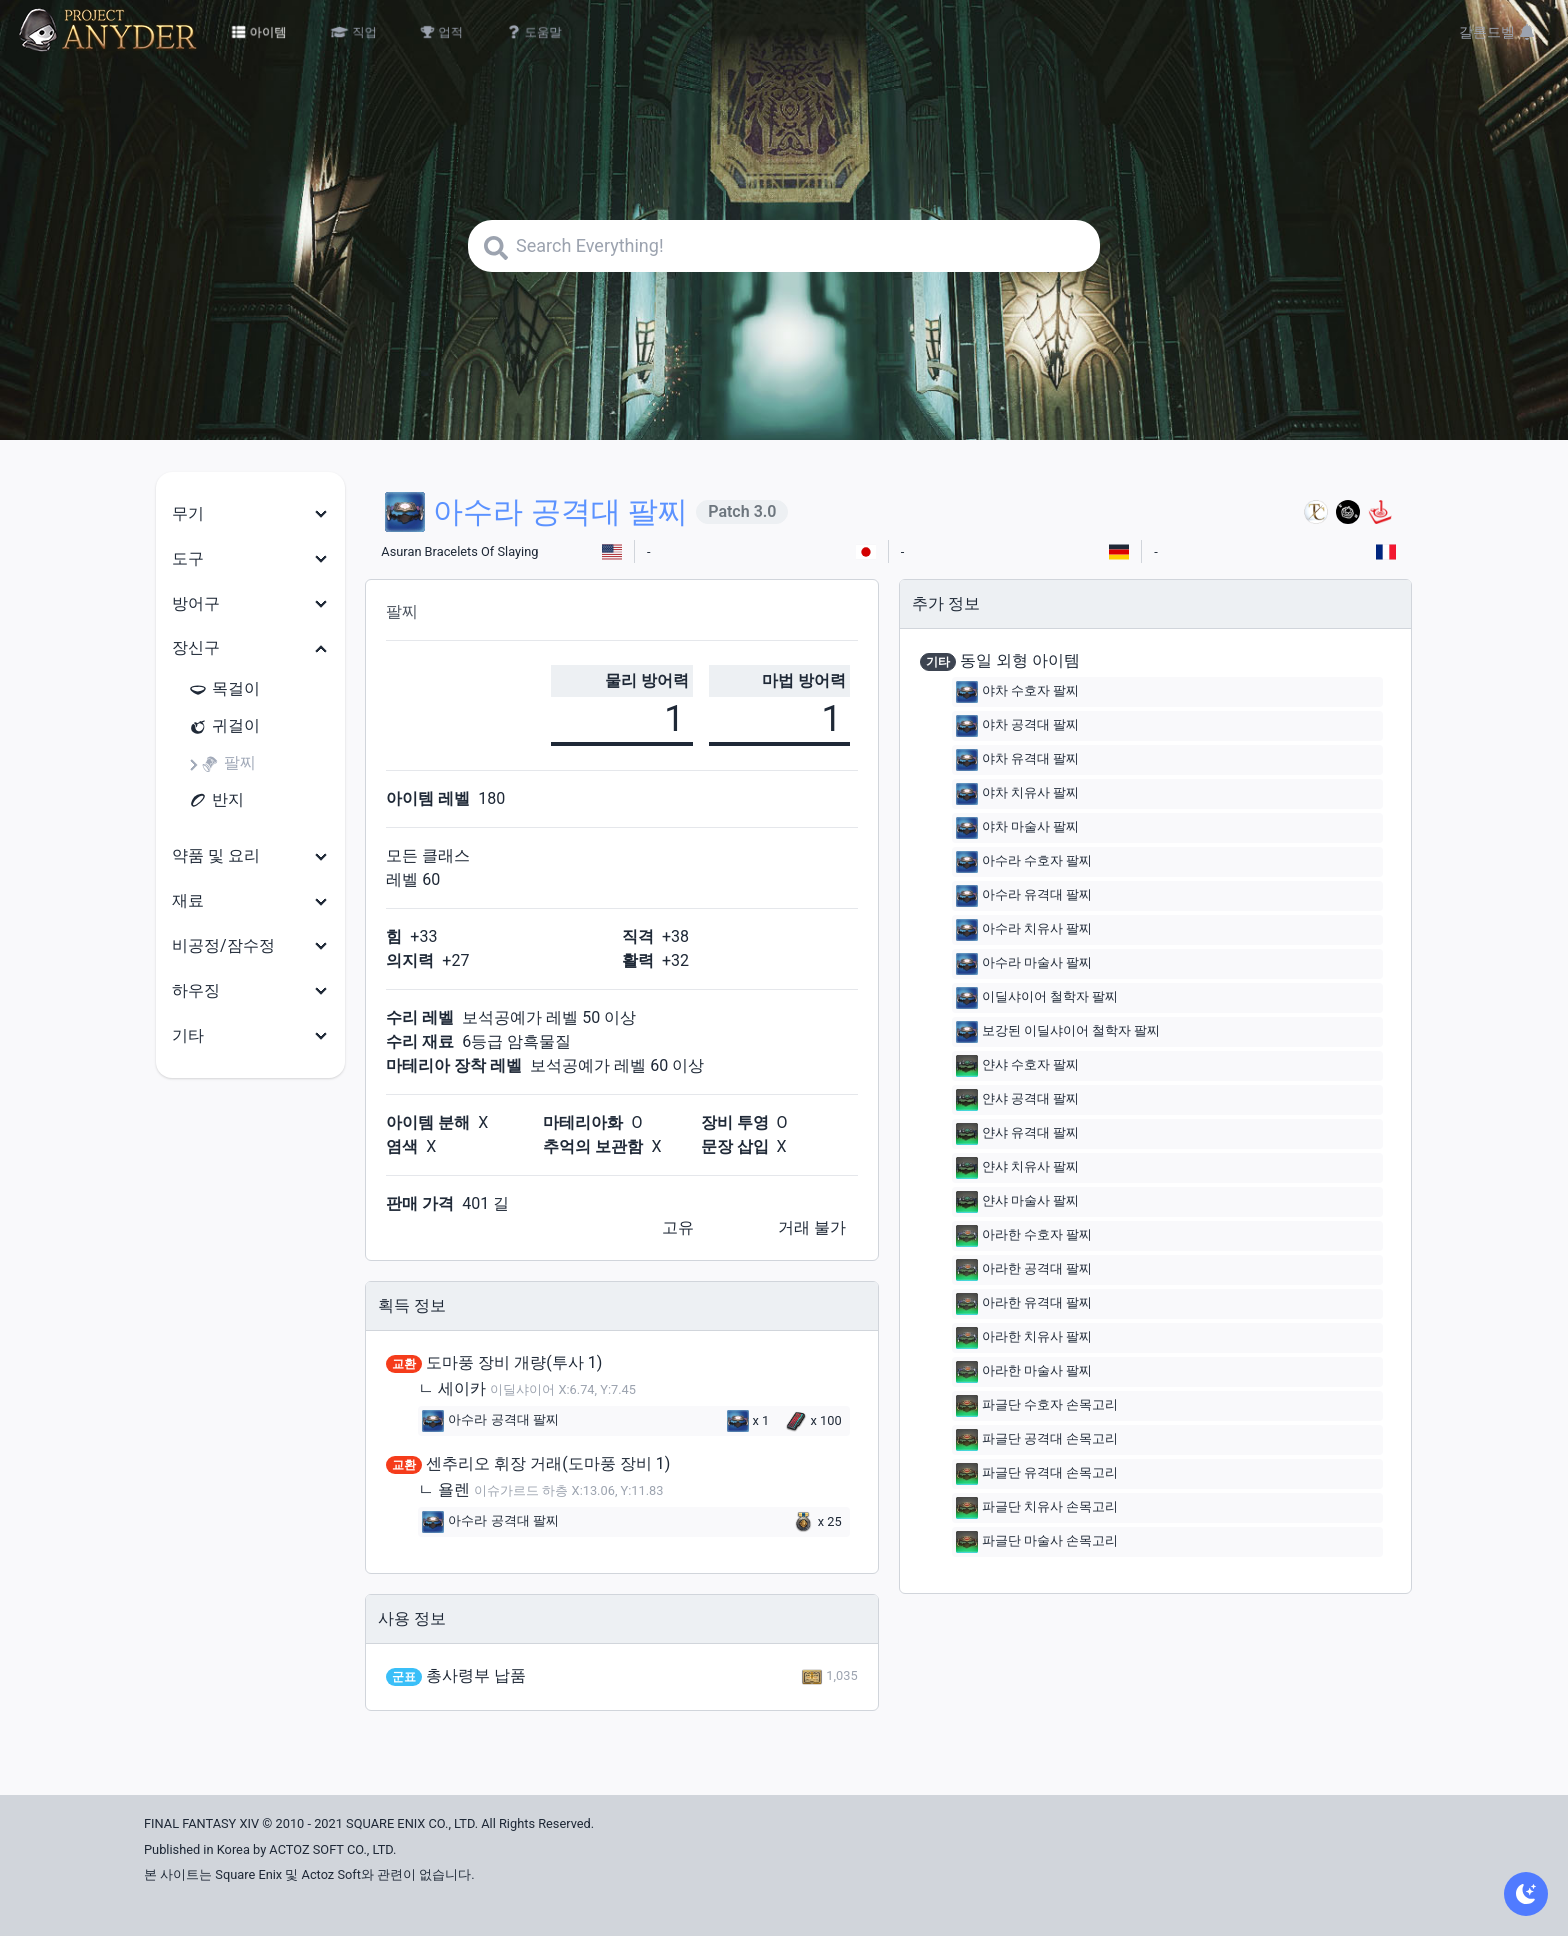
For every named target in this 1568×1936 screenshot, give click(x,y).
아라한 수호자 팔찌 (1024, 1236)
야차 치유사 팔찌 (1017, 794)
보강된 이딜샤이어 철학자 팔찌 (1058, 1032)
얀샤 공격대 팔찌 (1017, 1100)
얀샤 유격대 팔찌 (1017, 1134)
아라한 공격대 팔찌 (1024, 1270)
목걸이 (224, 689)
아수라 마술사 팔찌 (1024, 964)
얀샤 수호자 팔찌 (1017, 1066)
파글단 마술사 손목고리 (1037, 1542)
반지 (216, 800)
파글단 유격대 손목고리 (1037, 1474)
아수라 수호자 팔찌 (1024, 862)
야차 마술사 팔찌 (1017, 828)
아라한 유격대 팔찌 (1024, 1304)
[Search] (784, 246)
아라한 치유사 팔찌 (1024, 1338)
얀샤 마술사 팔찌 (1017, 1202)
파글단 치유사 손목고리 (1037, 1508)
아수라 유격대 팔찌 (1024, 896)
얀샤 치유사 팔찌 (1017, 1168)
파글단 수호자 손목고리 (1037, 1406)
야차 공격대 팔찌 (1017, 726)
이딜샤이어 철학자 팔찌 (1037, 998)
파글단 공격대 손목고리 (1037, 1440)
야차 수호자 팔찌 (1017, 692)
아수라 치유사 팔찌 (1024, 930)
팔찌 (228, 763)
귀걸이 (224, 726)
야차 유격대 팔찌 (1017, 760)
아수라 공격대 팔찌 (490, 1421)
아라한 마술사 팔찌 (1024, 1372)
